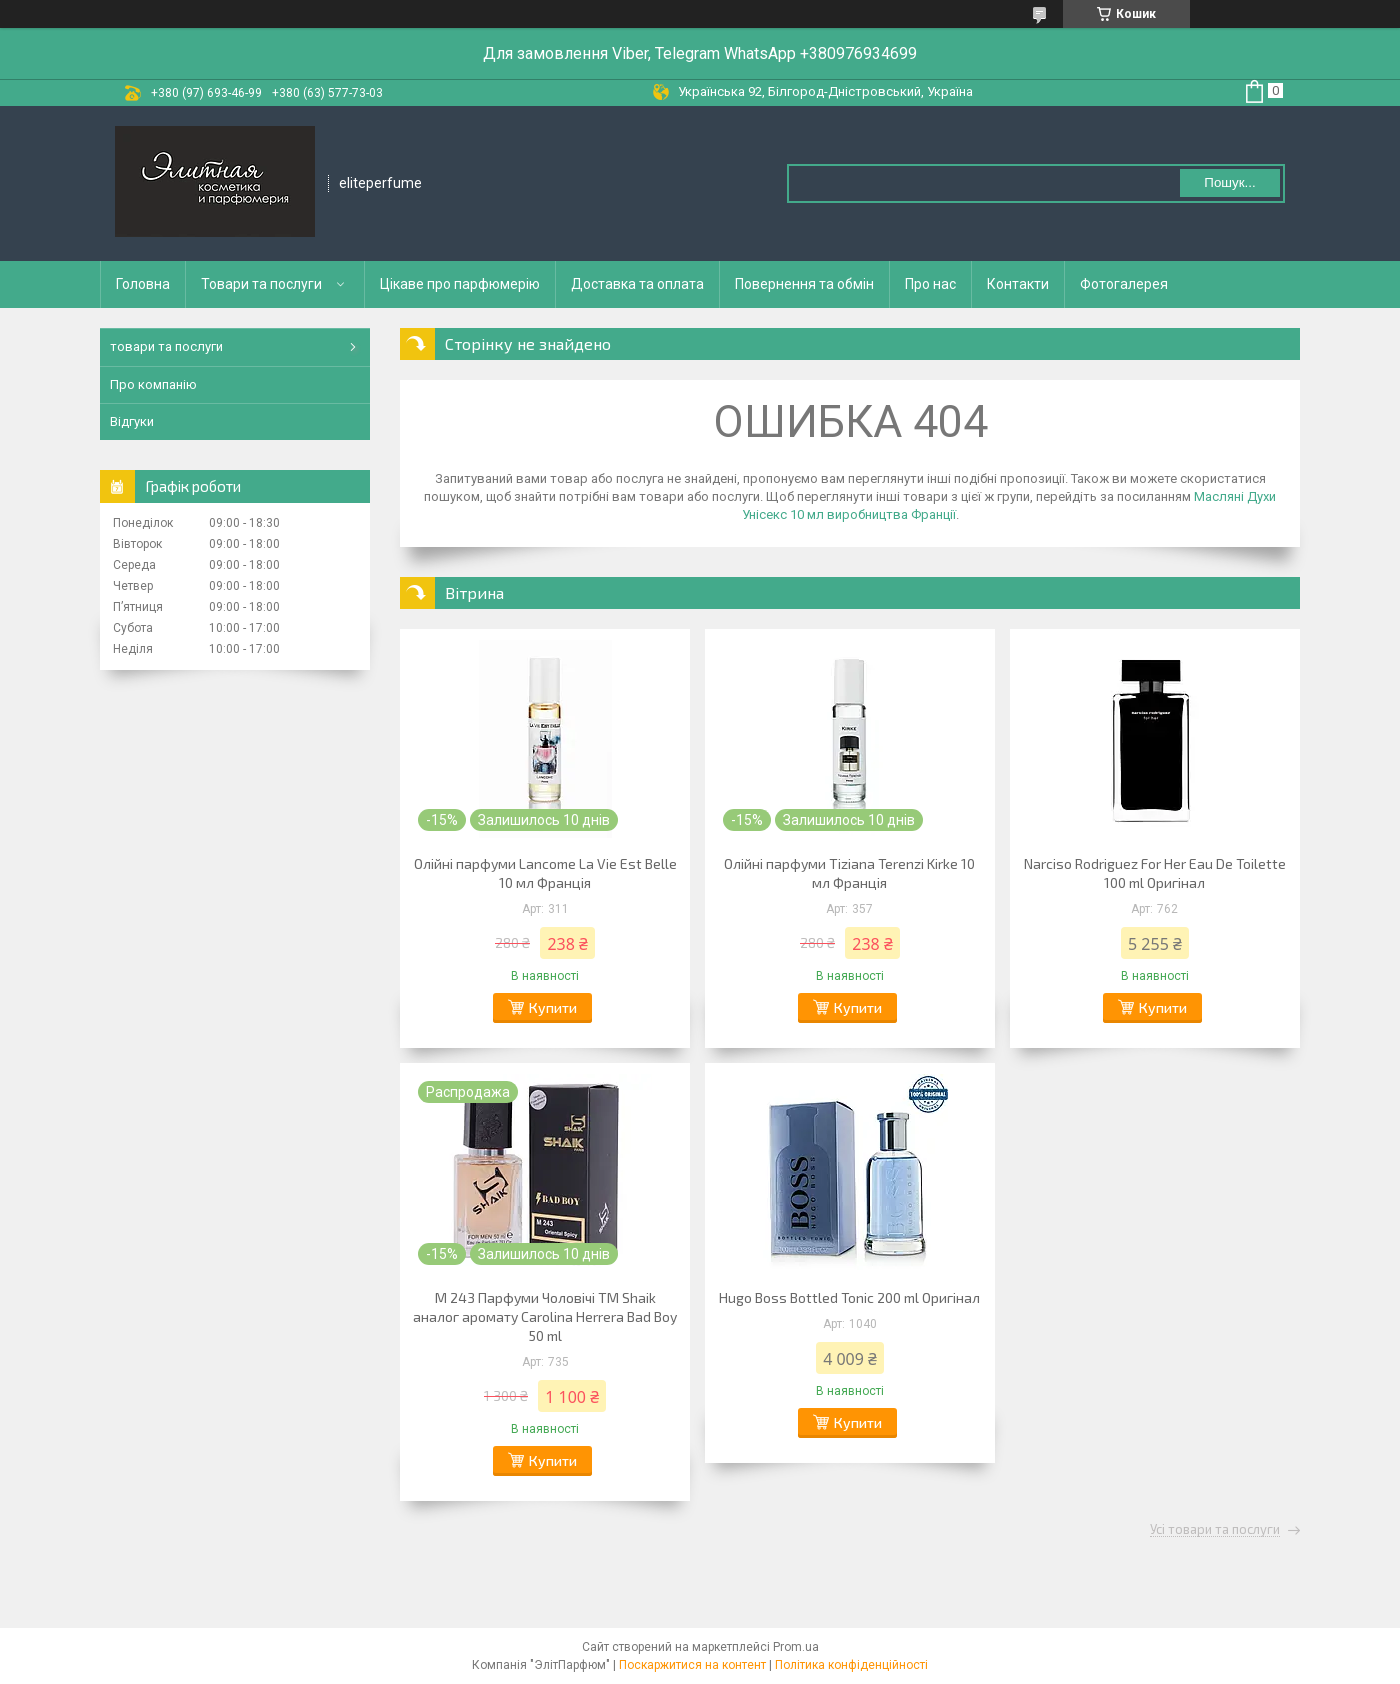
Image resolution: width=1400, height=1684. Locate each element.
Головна (143, 284)
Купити (553, 1007)
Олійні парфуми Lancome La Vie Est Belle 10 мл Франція (545, 873)
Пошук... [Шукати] (1229, 182)
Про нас (930, 284)
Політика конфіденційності (851, 1665)
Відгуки (132, 421)
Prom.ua (796, 1647)
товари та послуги (166, 346)
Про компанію (153, 384)
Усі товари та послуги (1215, 1530)
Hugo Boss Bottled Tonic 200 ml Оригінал (849, 1297)
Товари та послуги (261, 284)
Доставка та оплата (637, 284)
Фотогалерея (1124, 284)
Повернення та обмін (804, 284)
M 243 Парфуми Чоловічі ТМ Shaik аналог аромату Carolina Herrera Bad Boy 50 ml (545, 1316)
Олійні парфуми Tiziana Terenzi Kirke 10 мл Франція (849, 873)
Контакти (1018, 284)
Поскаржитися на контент (692, 1665)
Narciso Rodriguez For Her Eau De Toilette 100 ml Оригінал (1155, 873)
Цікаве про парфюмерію (460, 284)
